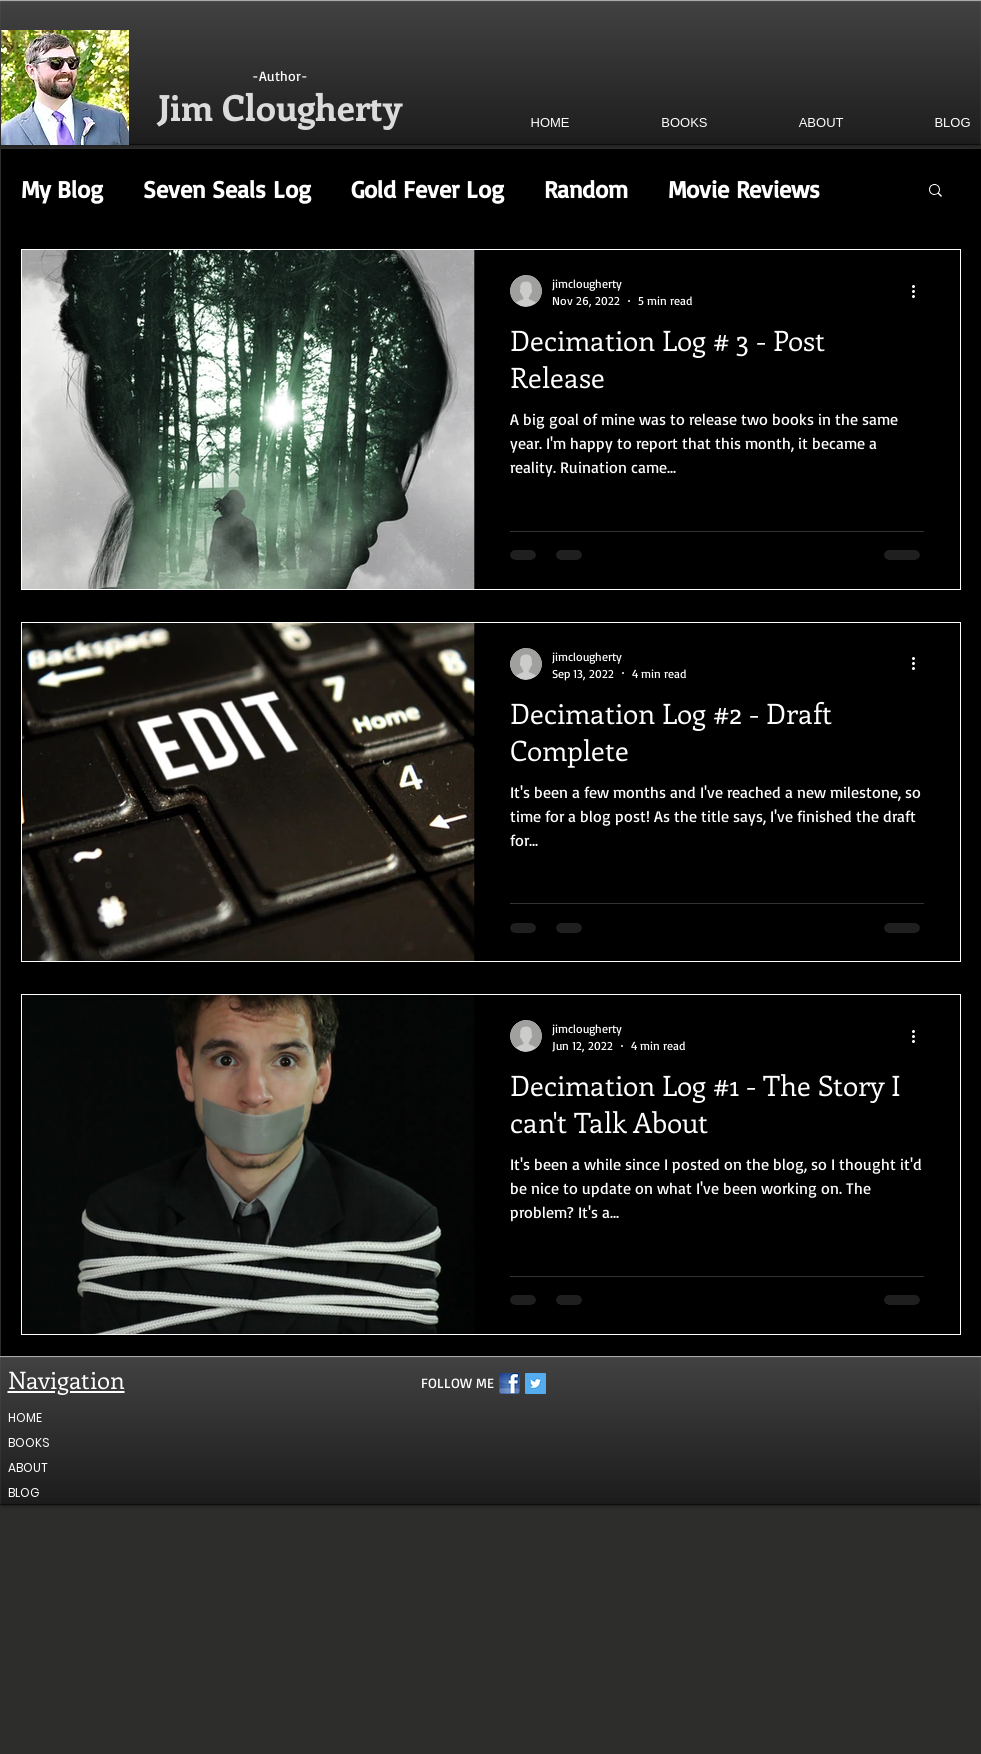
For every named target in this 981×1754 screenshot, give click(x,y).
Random (586, 189)
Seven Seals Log (227, 189)
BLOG (23, 1492)
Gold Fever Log (427, 189)
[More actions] (921, 291)
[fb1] (509, 1383)
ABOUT (28, 1467)
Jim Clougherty (280, 106)
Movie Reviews (744, 189)
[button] (650, 122)
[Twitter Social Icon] (535, 1383)
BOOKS (29, 1442)
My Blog (62, 189)
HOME (25, 1417)
